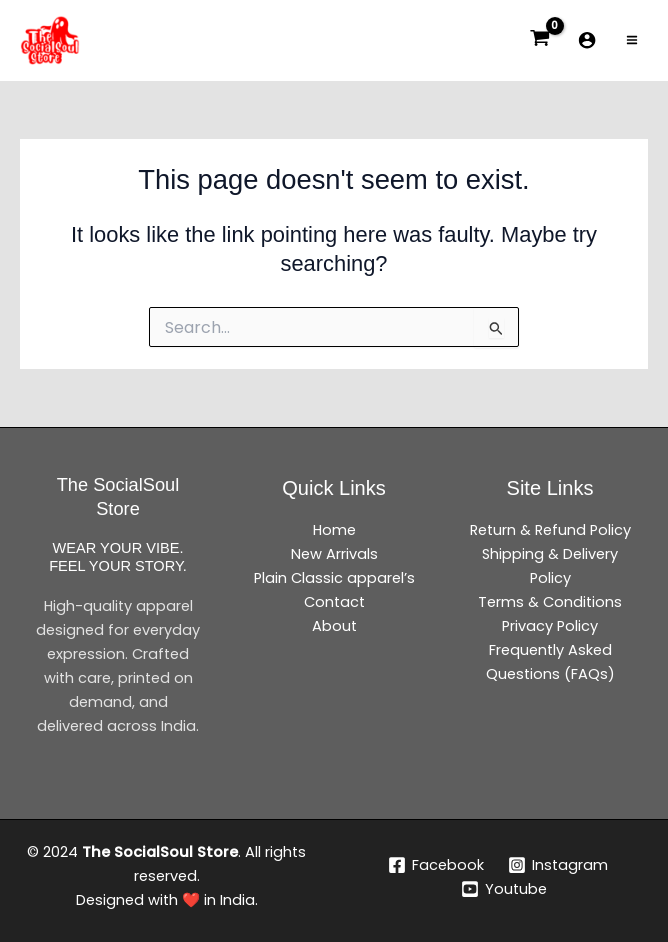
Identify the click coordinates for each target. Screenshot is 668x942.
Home (334, 530)
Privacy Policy (550, 626)
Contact (334, 602)
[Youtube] (504, 889)
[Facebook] (437, 865)
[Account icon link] (587, 40)
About (334, 626)
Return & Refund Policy (550, 530)
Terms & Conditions (550, 602)
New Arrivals (334, 554)
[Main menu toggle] (632, 40)
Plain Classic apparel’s (334, 578)
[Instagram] (558, 865)
